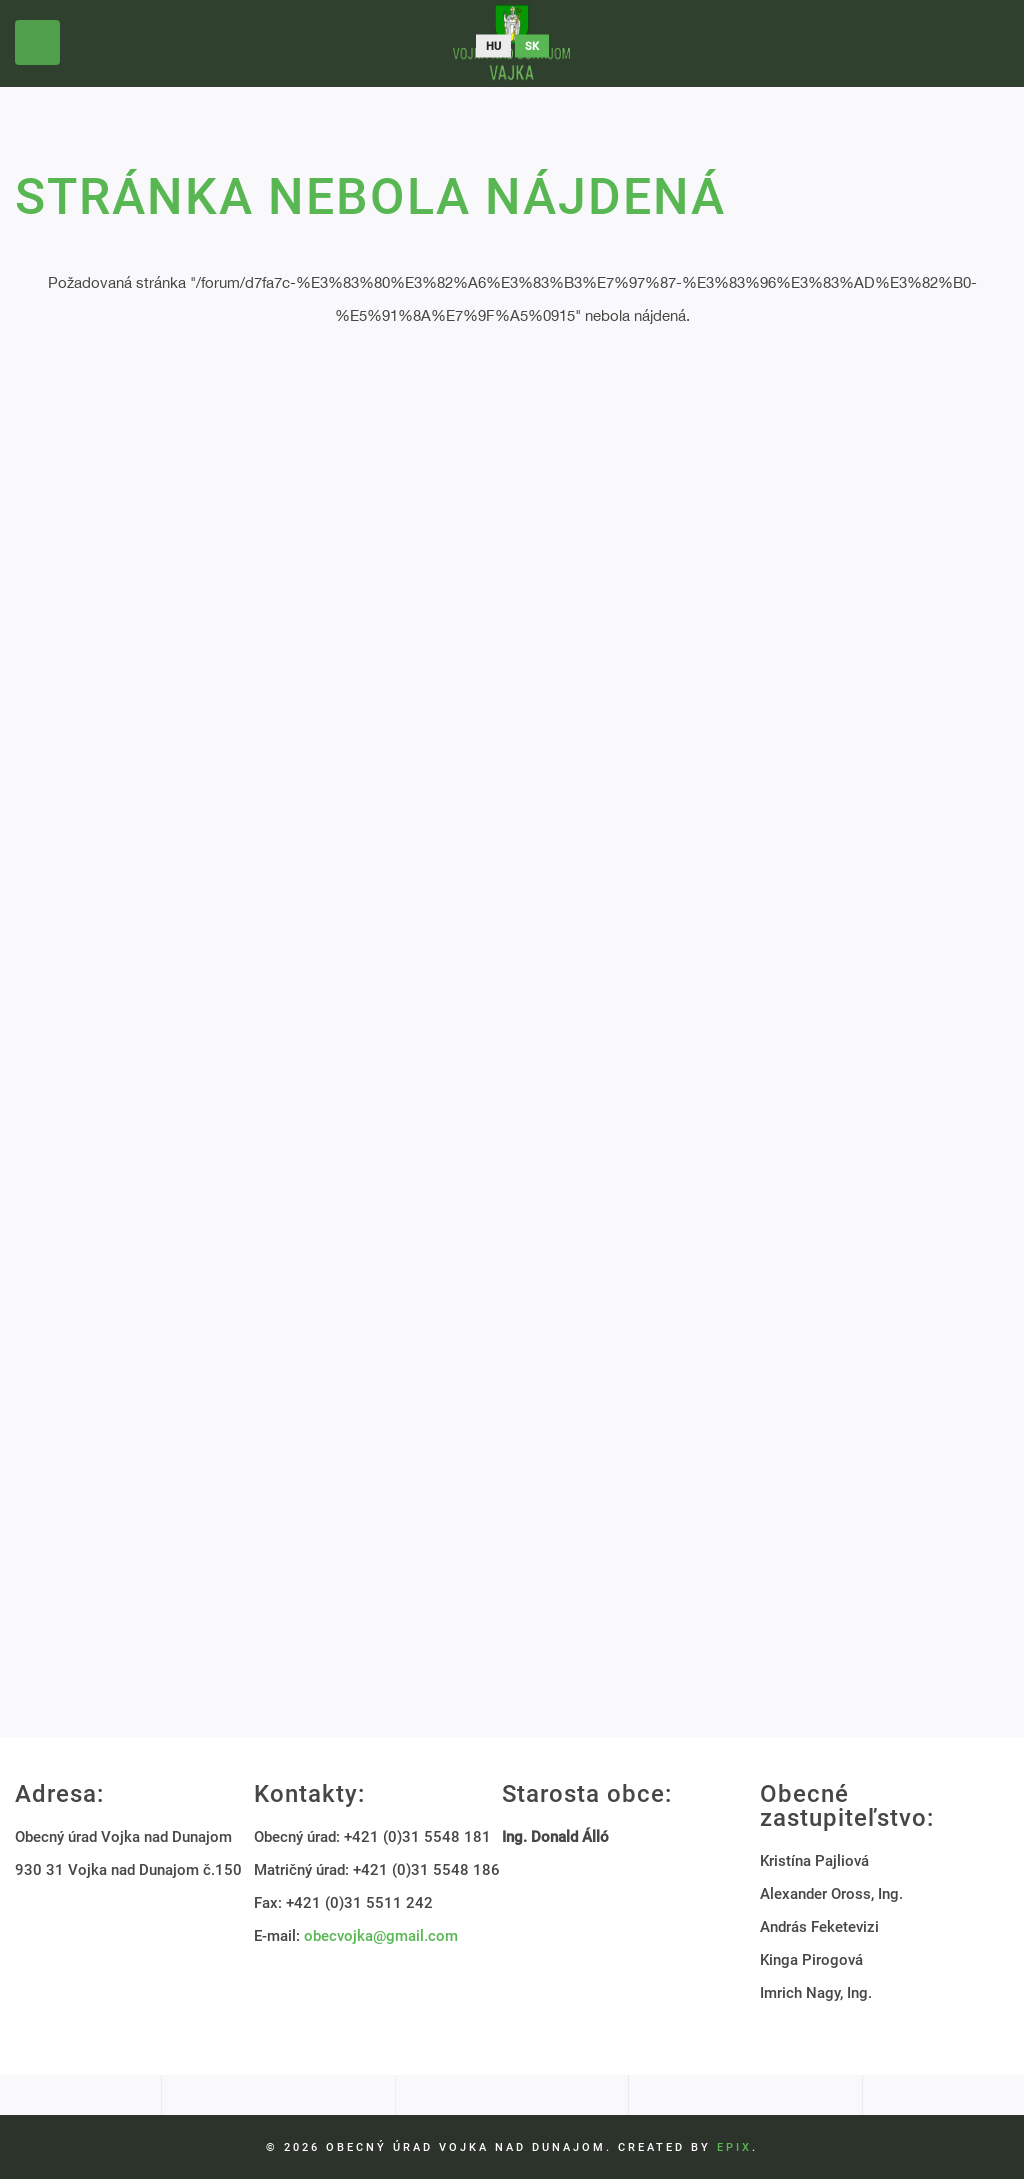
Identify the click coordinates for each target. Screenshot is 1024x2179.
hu (493, 46)
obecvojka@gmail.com (381, 1936)
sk (532, 46)
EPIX (734, 2147)
